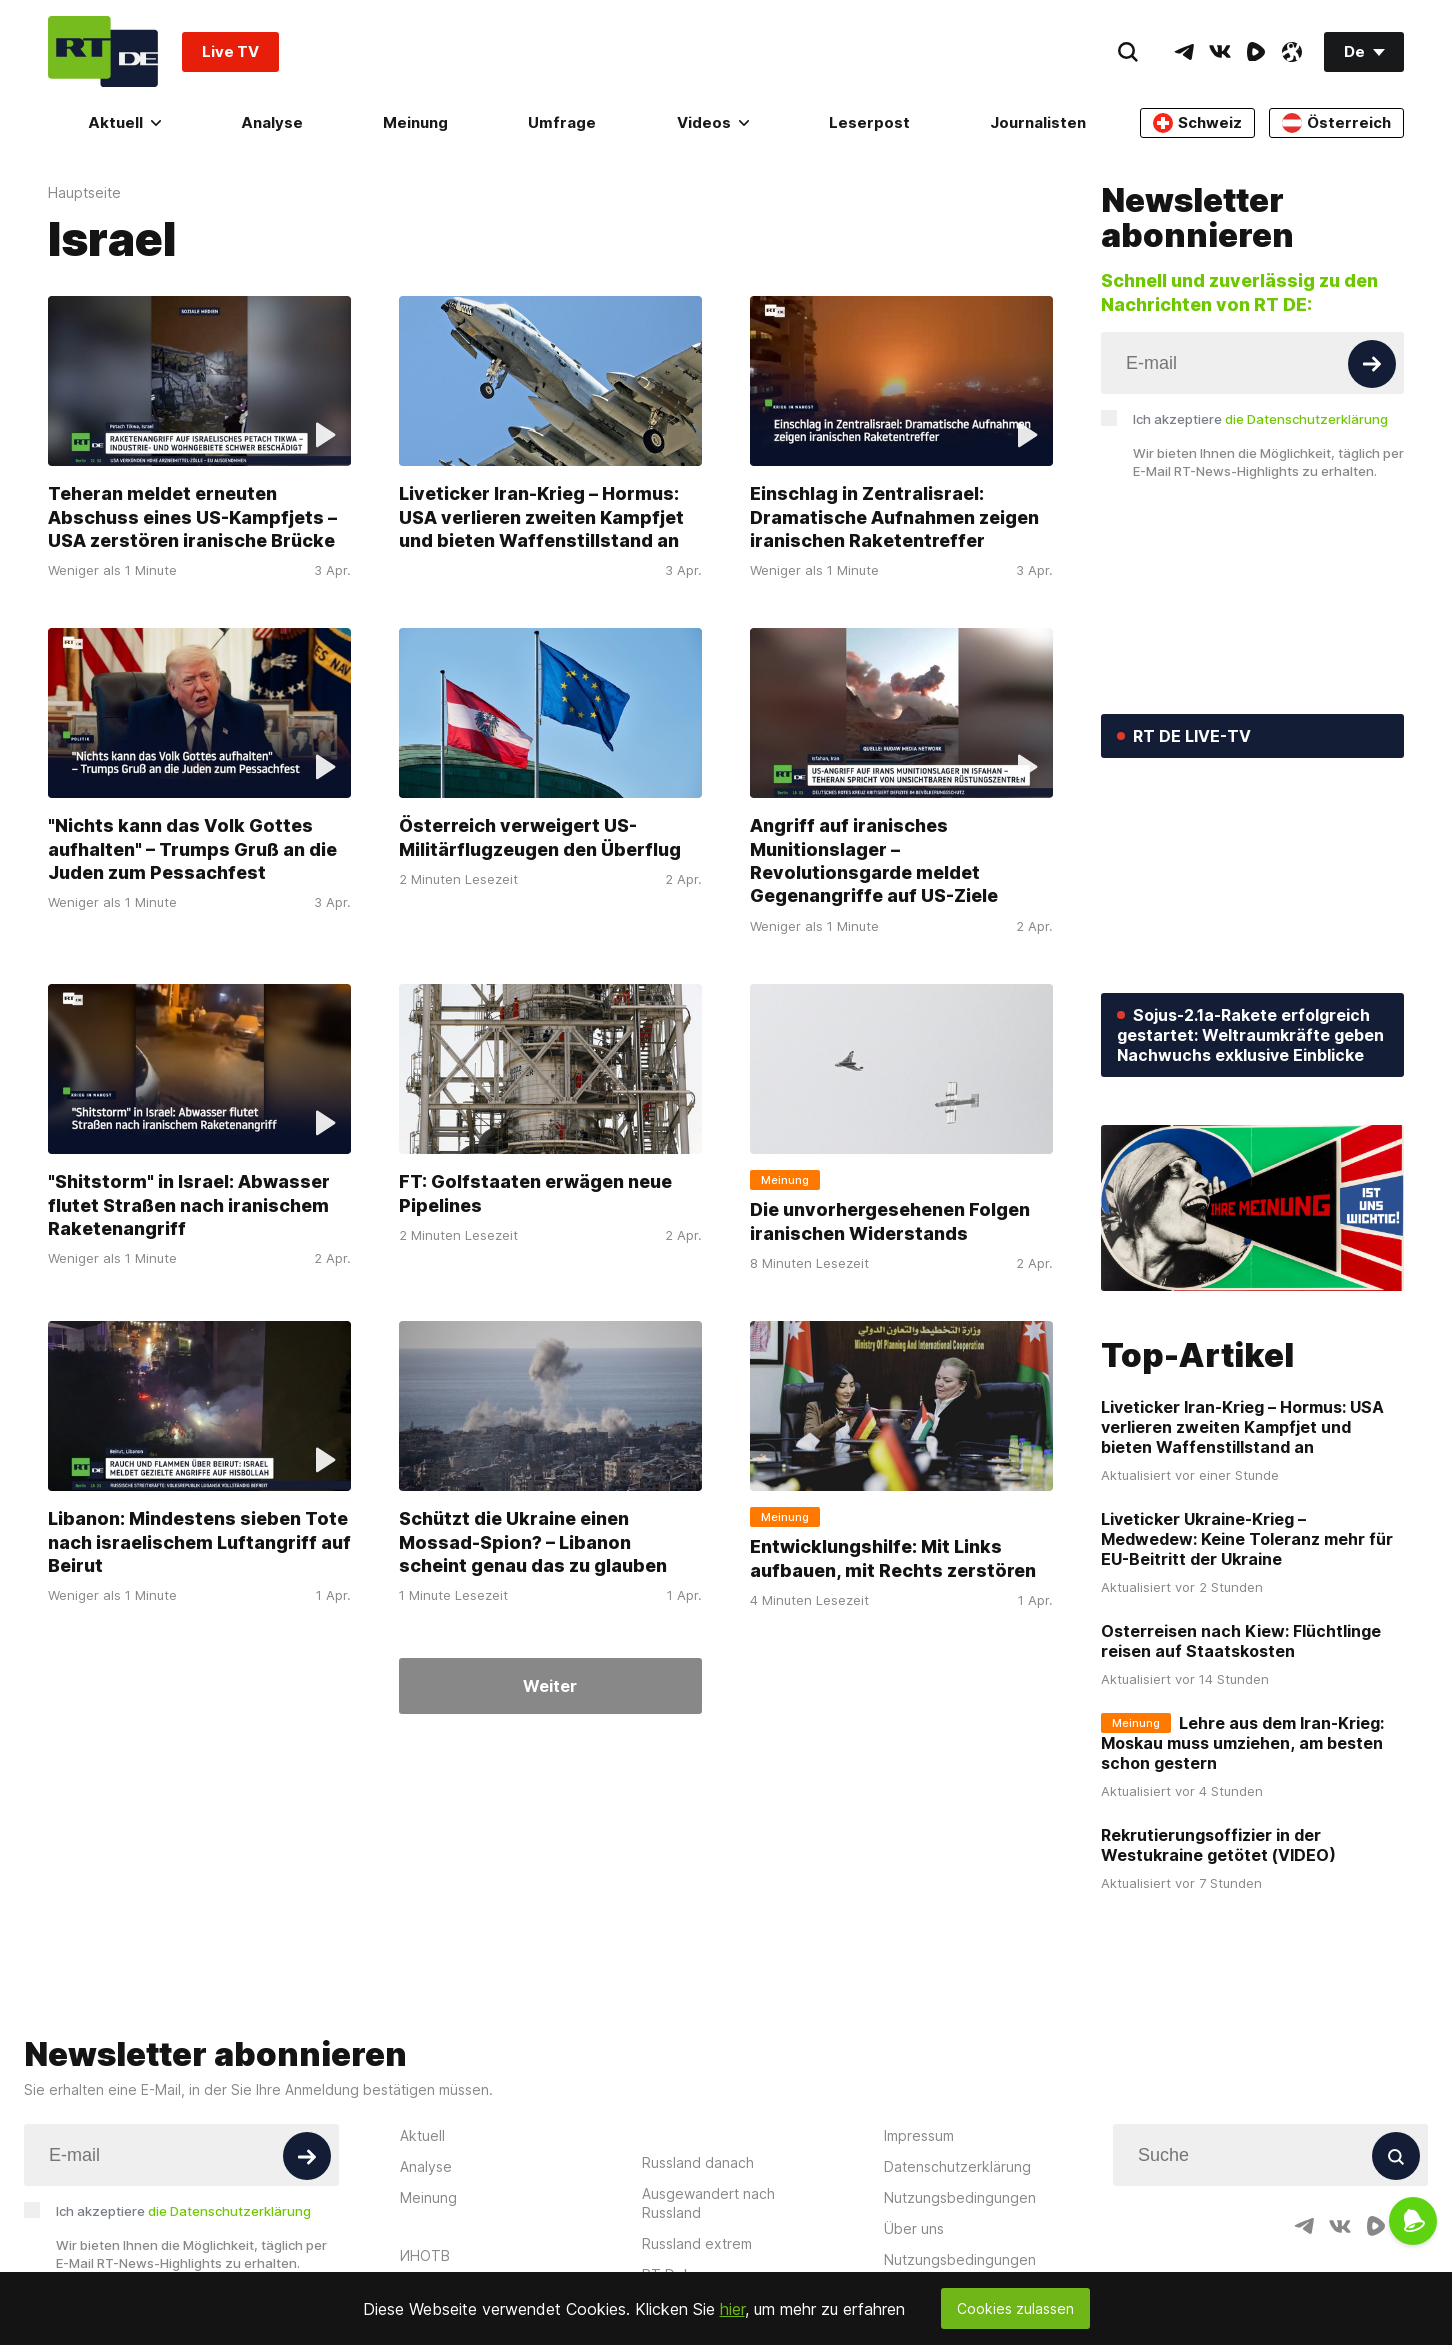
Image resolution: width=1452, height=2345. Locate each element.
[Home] (103, 51)
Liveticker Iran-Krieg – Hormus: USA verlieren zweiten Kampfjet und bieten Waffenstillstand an (541, 517)
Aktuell (124, 122)
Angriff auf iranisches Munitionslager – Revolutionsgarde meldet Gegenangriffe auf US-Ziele (874, 860)
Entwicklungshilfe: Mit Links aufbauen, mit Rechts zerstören (893, 1558)
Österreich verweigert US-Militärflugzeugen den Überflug (540, 837)
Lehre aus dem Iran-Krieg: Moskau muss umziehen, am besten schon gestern (1242, 1743)
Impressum (919, 2135)
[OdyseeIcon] (1292, 52)
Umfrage (562, 122)
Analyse (272, 122)
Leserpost (869, 122)
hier (732, 2309)
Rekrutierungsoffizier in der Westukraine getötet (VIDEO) (1218, 1845)
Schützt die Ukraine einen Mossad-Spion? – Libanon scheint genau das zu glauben (533, 1542)
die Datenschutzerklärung (1306, 419)
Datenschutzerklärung (957, 2166)
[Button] (1372, 364)
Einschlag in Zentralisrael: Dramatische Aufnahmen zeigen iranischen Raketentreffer (894, 517)
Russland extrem (697, 2243)
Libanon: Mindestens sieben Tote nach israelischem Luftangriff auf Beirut (199, 1542)
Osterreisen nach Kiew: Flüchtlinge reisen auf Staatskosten (1241, 1641)
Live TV (230, 51)
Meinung (415, 122)
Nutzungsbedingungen (960, 2197)
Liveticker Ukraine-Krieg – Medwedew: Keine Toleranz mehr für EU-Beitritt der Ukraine (1247, 1539)
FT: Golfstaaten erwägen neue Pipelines (535, 1193)
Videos (713, 122)
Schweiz (1197, 123)
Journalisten (1038, 122)
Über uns (914, 2228)
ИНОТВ (425, 2255)
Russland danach (698, 2162)
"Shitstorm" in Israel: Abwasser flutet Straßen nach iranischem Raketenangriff (189, 1205)
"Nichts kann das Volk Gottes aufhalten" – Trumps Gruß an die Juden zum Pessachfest (192, 849)
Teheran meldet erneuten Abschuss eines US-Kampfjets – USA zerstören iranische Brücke (192, 517)
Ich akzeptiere (1260, 419)
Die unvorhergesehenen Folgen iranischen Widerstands (890, 1221)
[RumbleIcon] (1256, 52)
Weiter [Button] (550, 1686)
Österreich (1336, 123)
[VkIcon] (1220, 52)
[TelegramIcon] (1184, 52)
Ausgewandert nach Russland (708, 2203)
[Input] (1252, 363)
